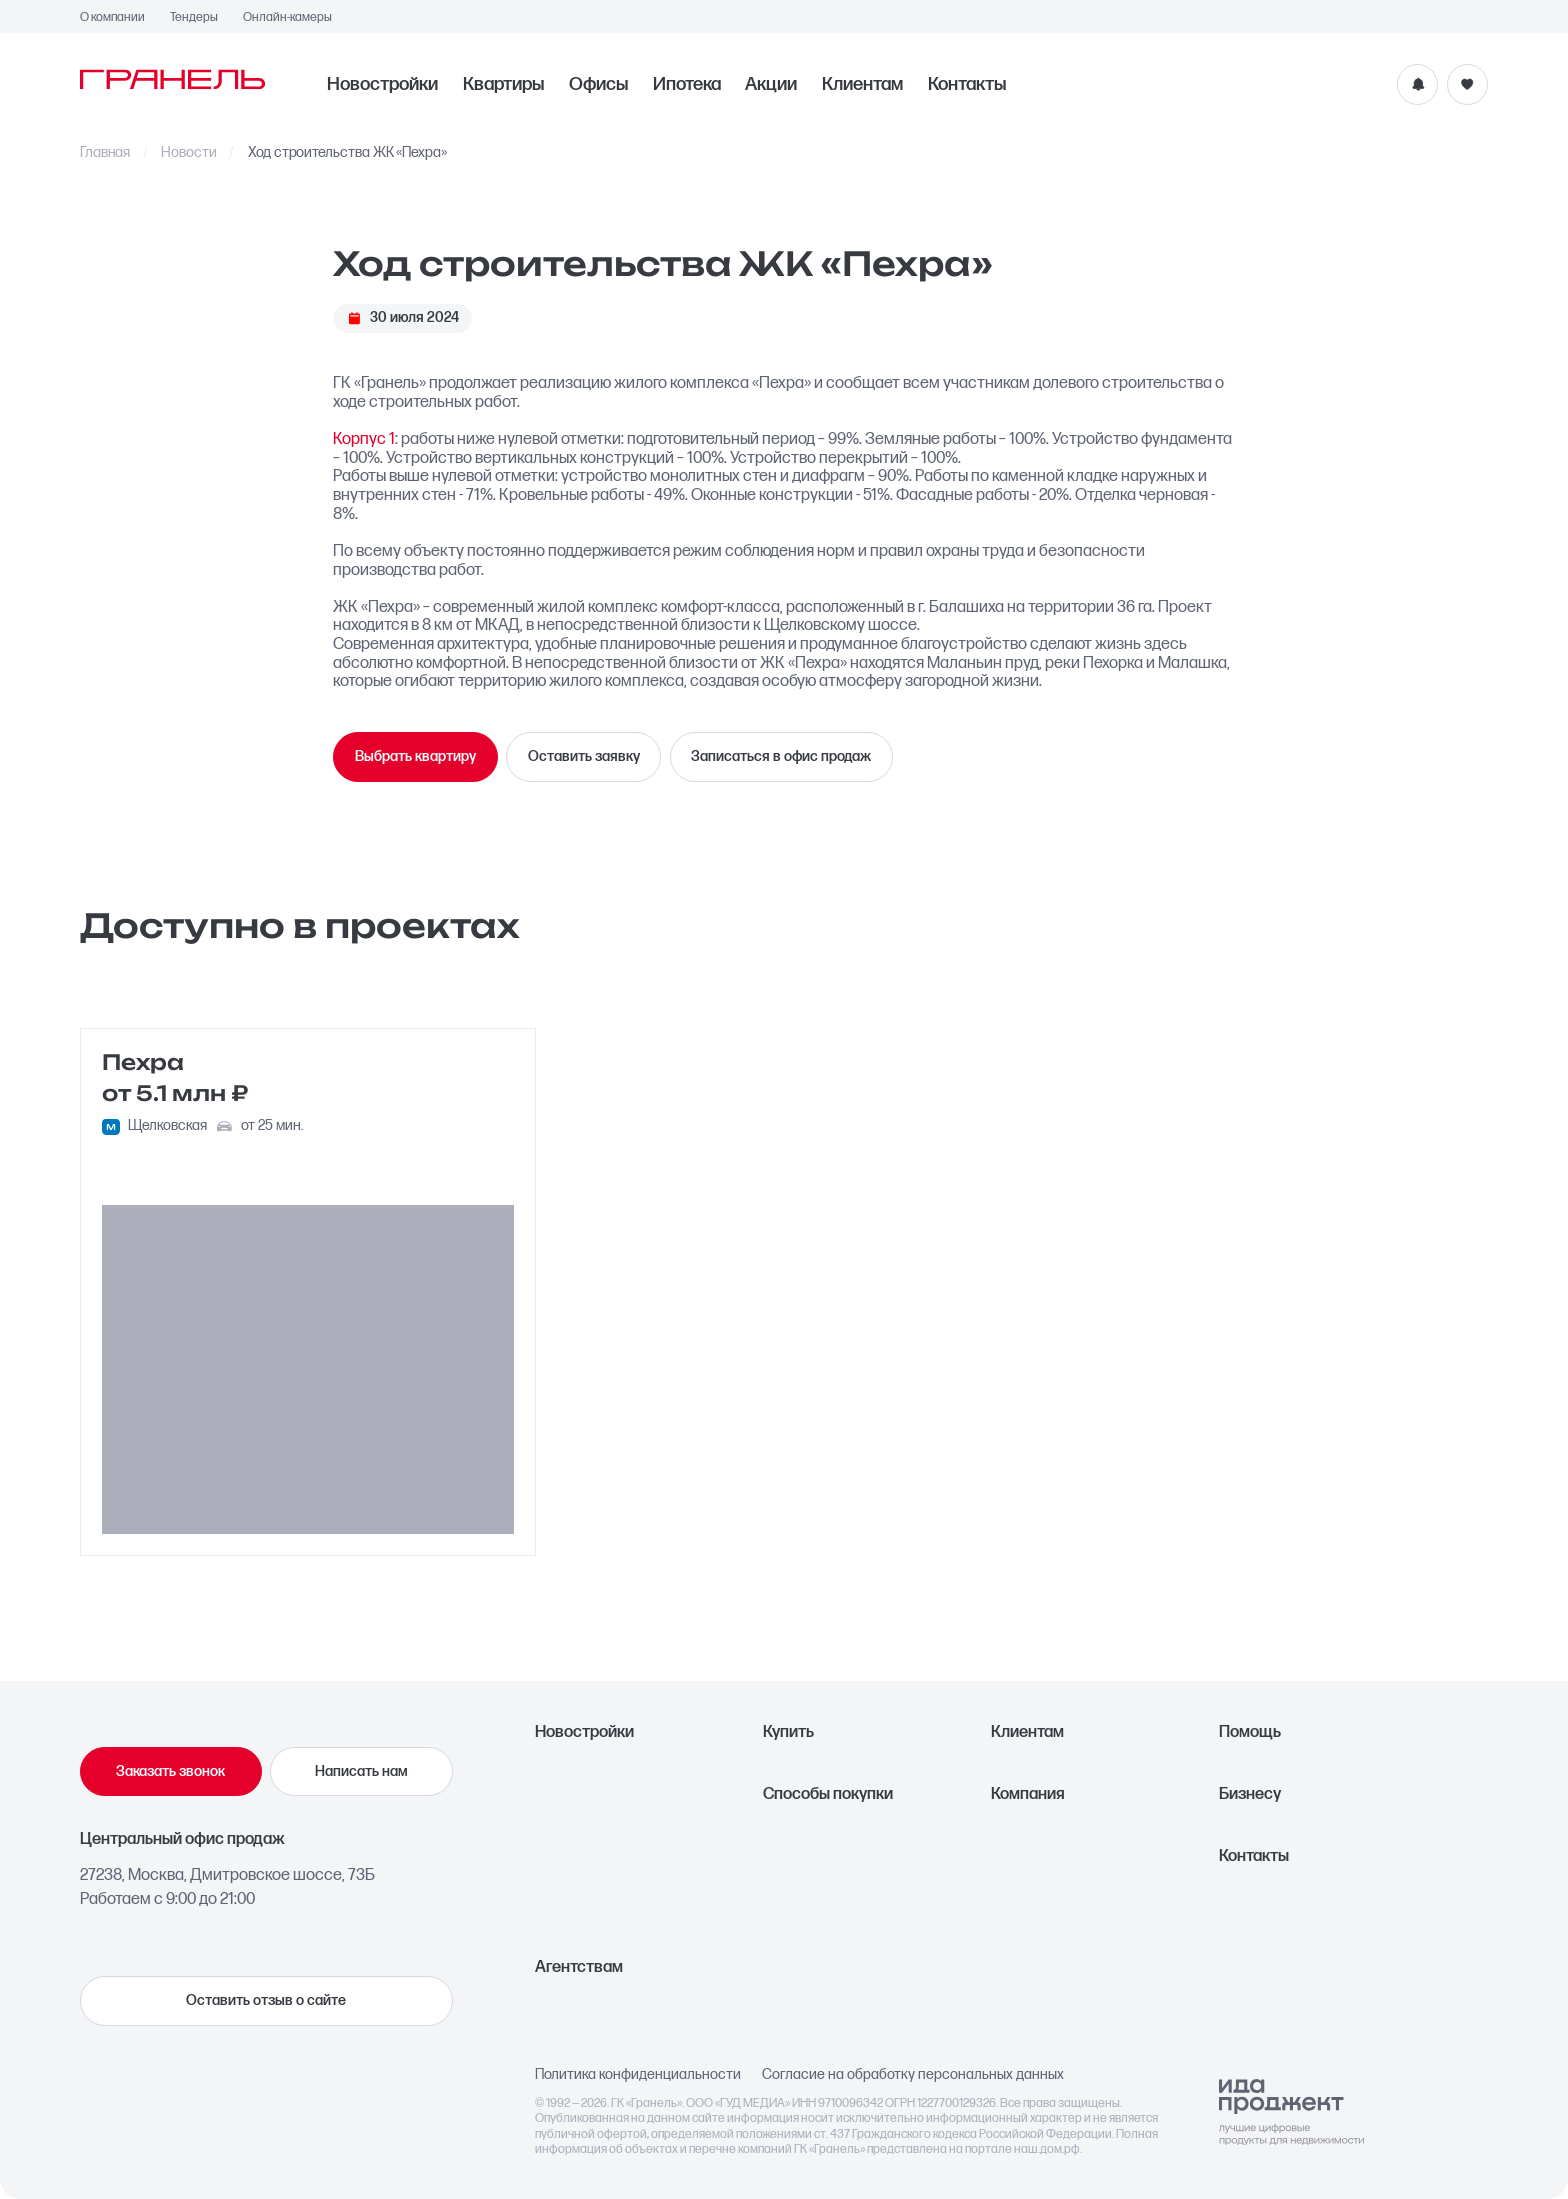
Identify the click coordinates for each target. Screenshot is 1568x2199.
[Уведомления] (1417, 84)
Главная (105, 153)
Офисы (598, 84)
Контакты (967, 84)
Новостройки (382, 84)
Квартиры (503, 84)
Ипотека (687, 84)
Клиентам (862, 84)
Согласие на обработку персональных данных (913, 2075)
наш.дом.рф (1047, 2149)
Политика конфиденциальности (638, 2075)
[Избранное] (1467, 84)
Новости (189, 153)
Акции (771, 84)
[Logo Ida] (1291, 2112)
